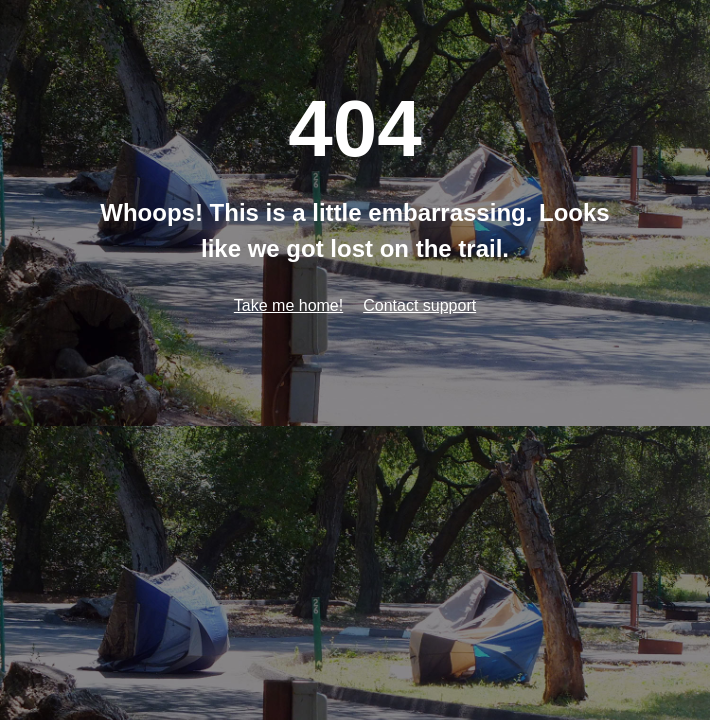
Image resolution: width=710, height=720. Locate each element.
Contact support (419, 305)
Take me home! (288, 305)
